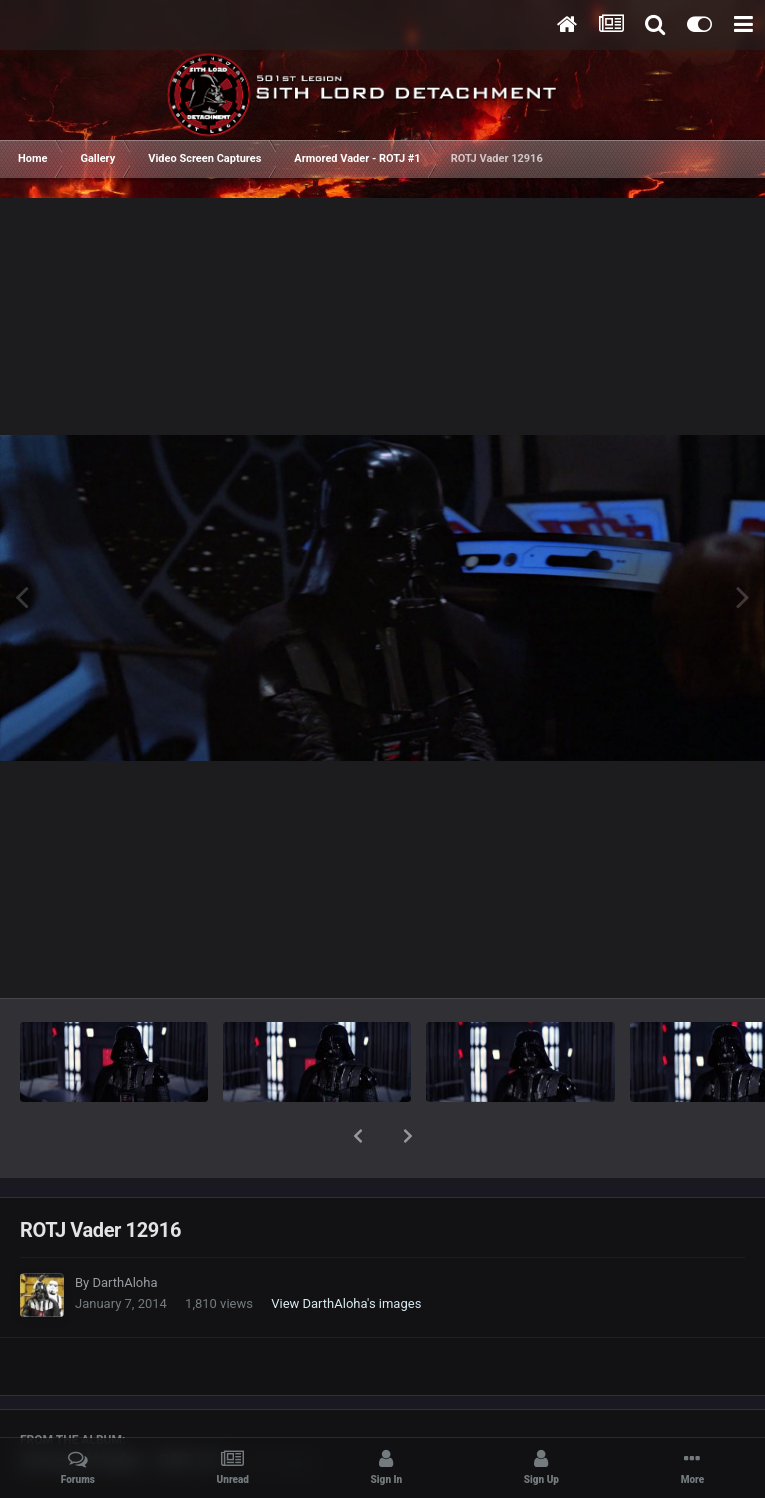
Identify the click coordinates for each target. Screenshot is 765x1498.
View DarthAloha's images (346, 1251)
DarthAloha (124, 1230)
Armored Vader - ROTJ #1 (123, 1408)
